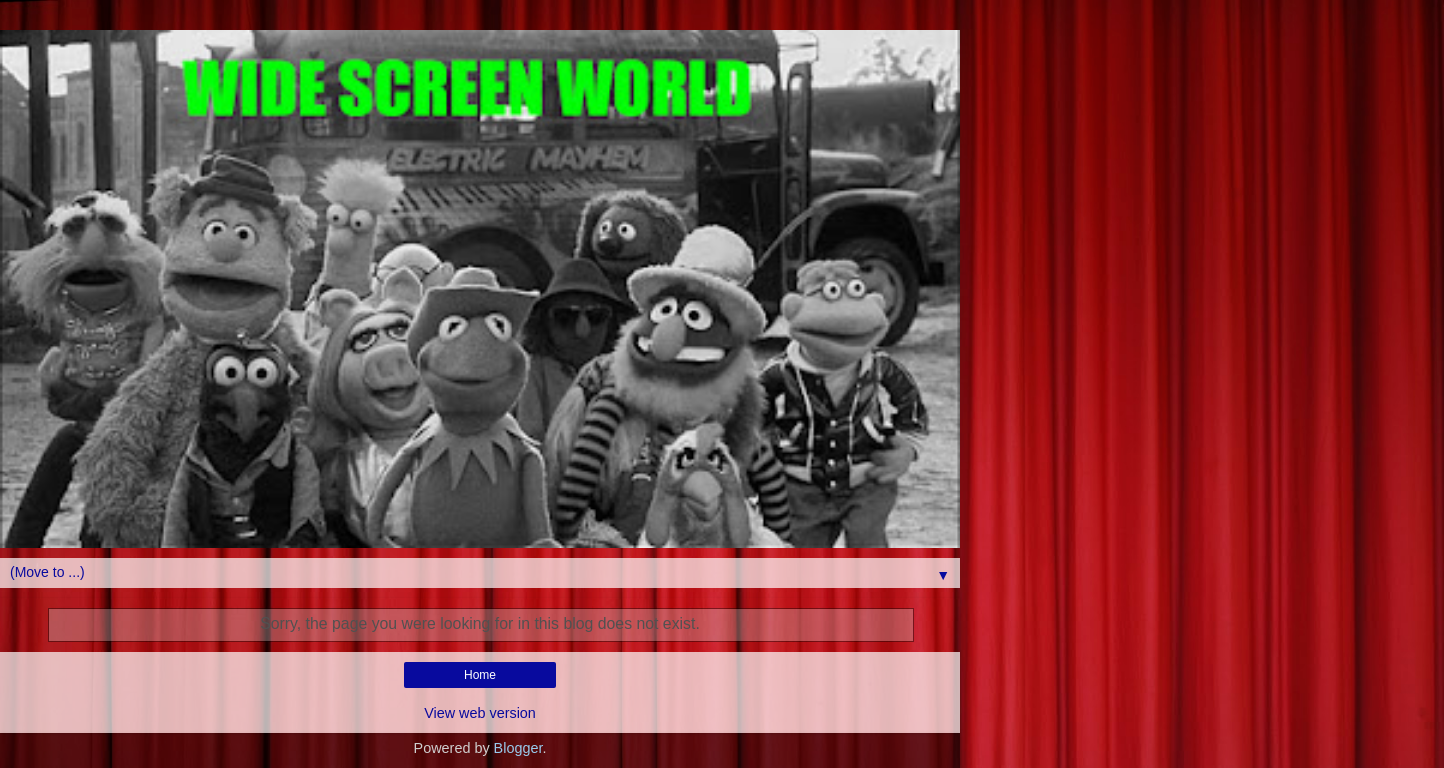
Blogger (518, 748)
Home (480, 675)
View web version (480, 713)
